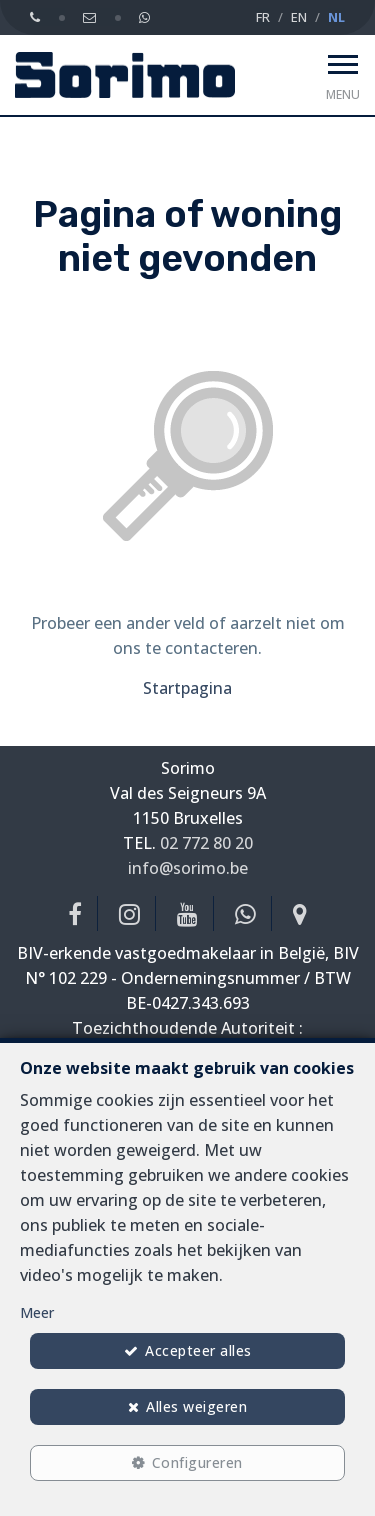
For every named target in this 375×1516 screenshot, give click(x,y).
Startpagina (187, 688)
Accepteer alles (198, 1350)
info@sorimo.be (188, 868)
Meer (37, 1312)
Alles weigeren (196, 1406)
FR (263, 17)
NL (336, 17)
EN (299, 17)
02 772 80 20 (206, 843)
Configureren (197, 1462)
